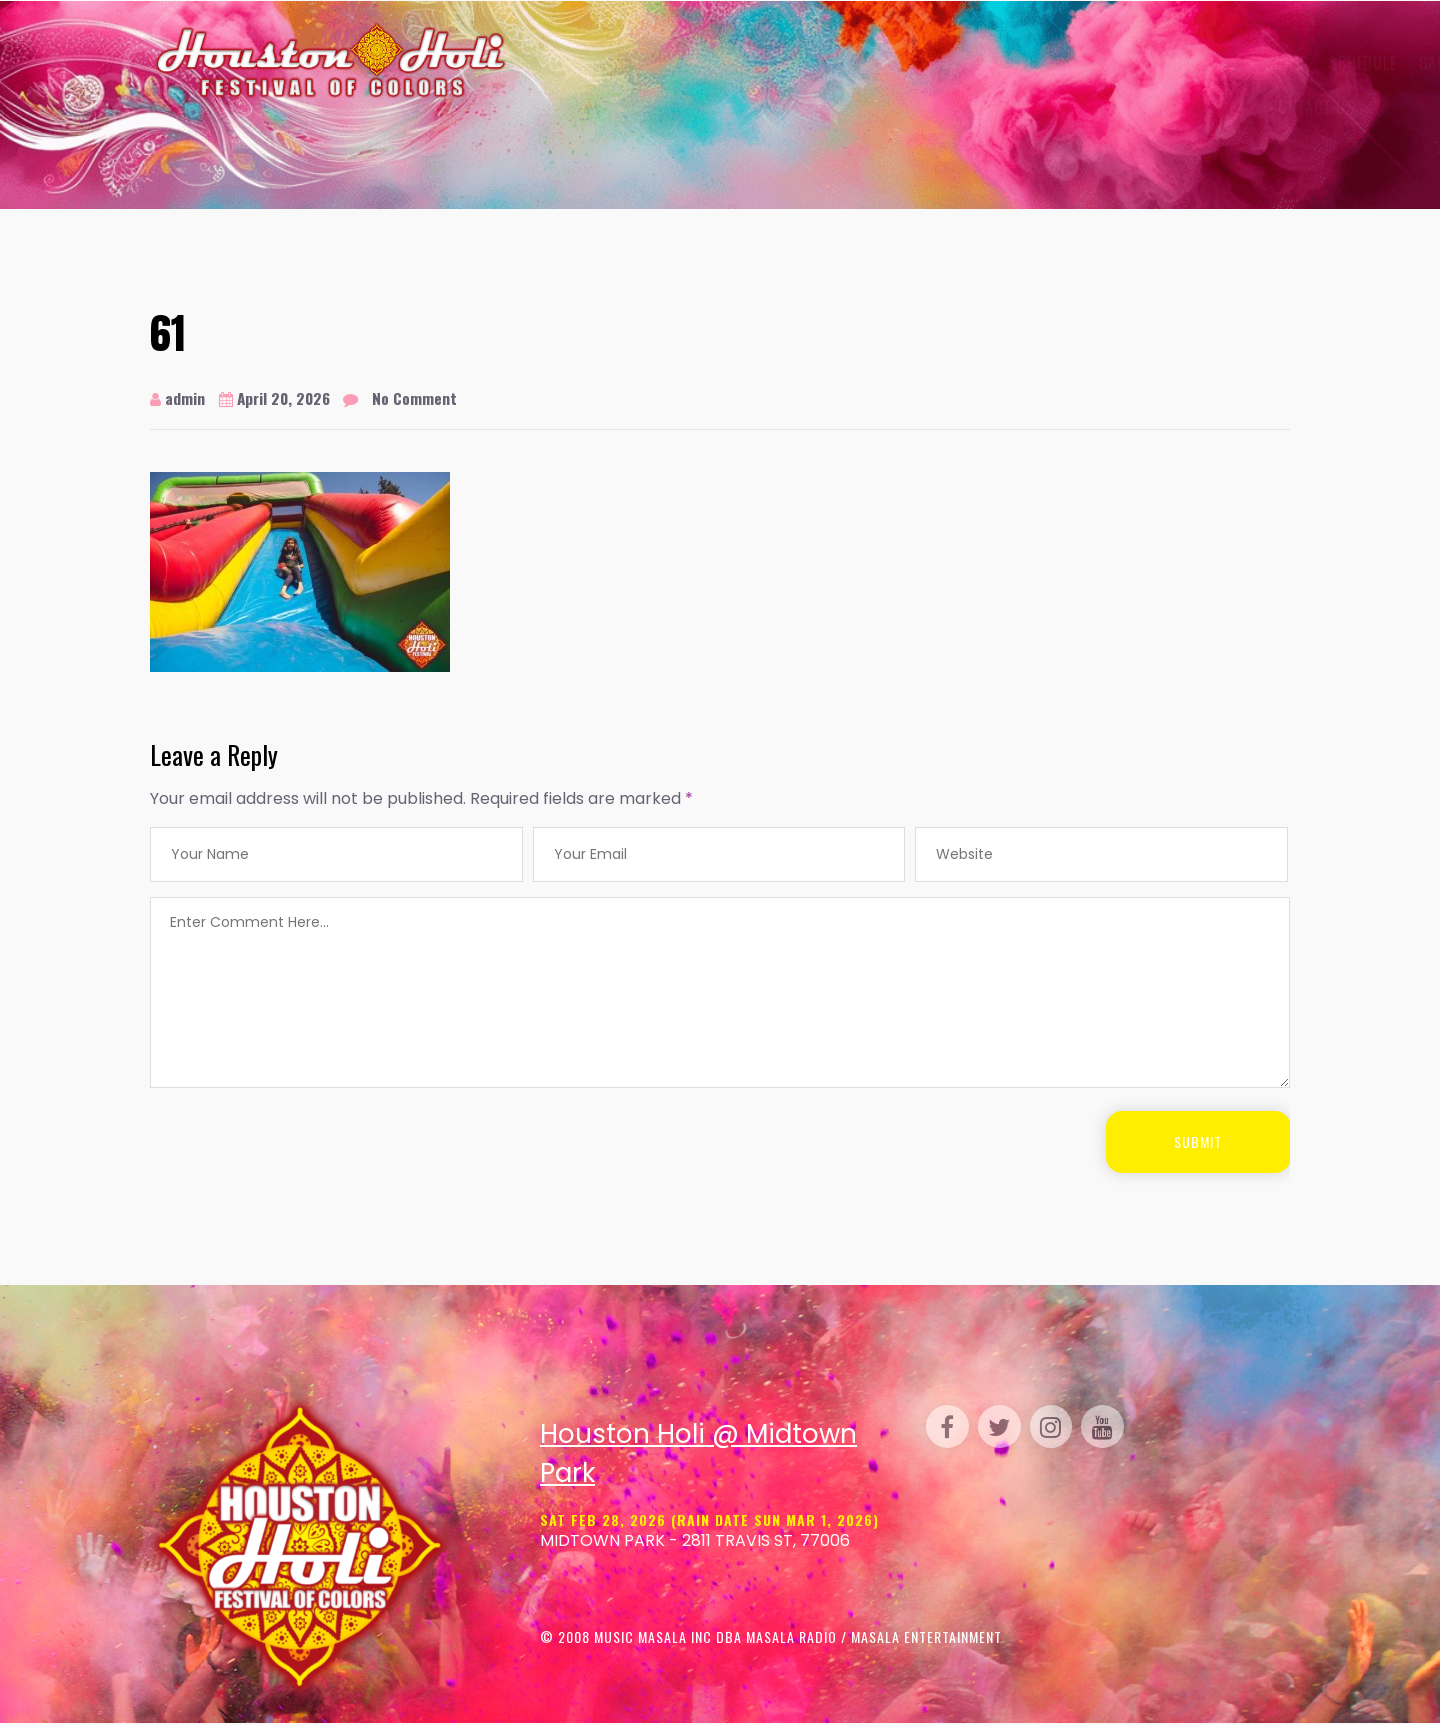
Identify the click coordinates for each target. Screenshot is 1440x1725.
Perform (872, 63)
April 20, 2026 (277, 398)
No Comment (422, 398)
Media (1131, 63)
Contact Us (575, 107)
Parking (956, 63)
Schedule (625, 63)
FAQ (1186, 63)
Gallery (718, 63)
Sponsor (1047, 63)
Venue (797, 63)
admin (177, 398)
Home (551, 63)
